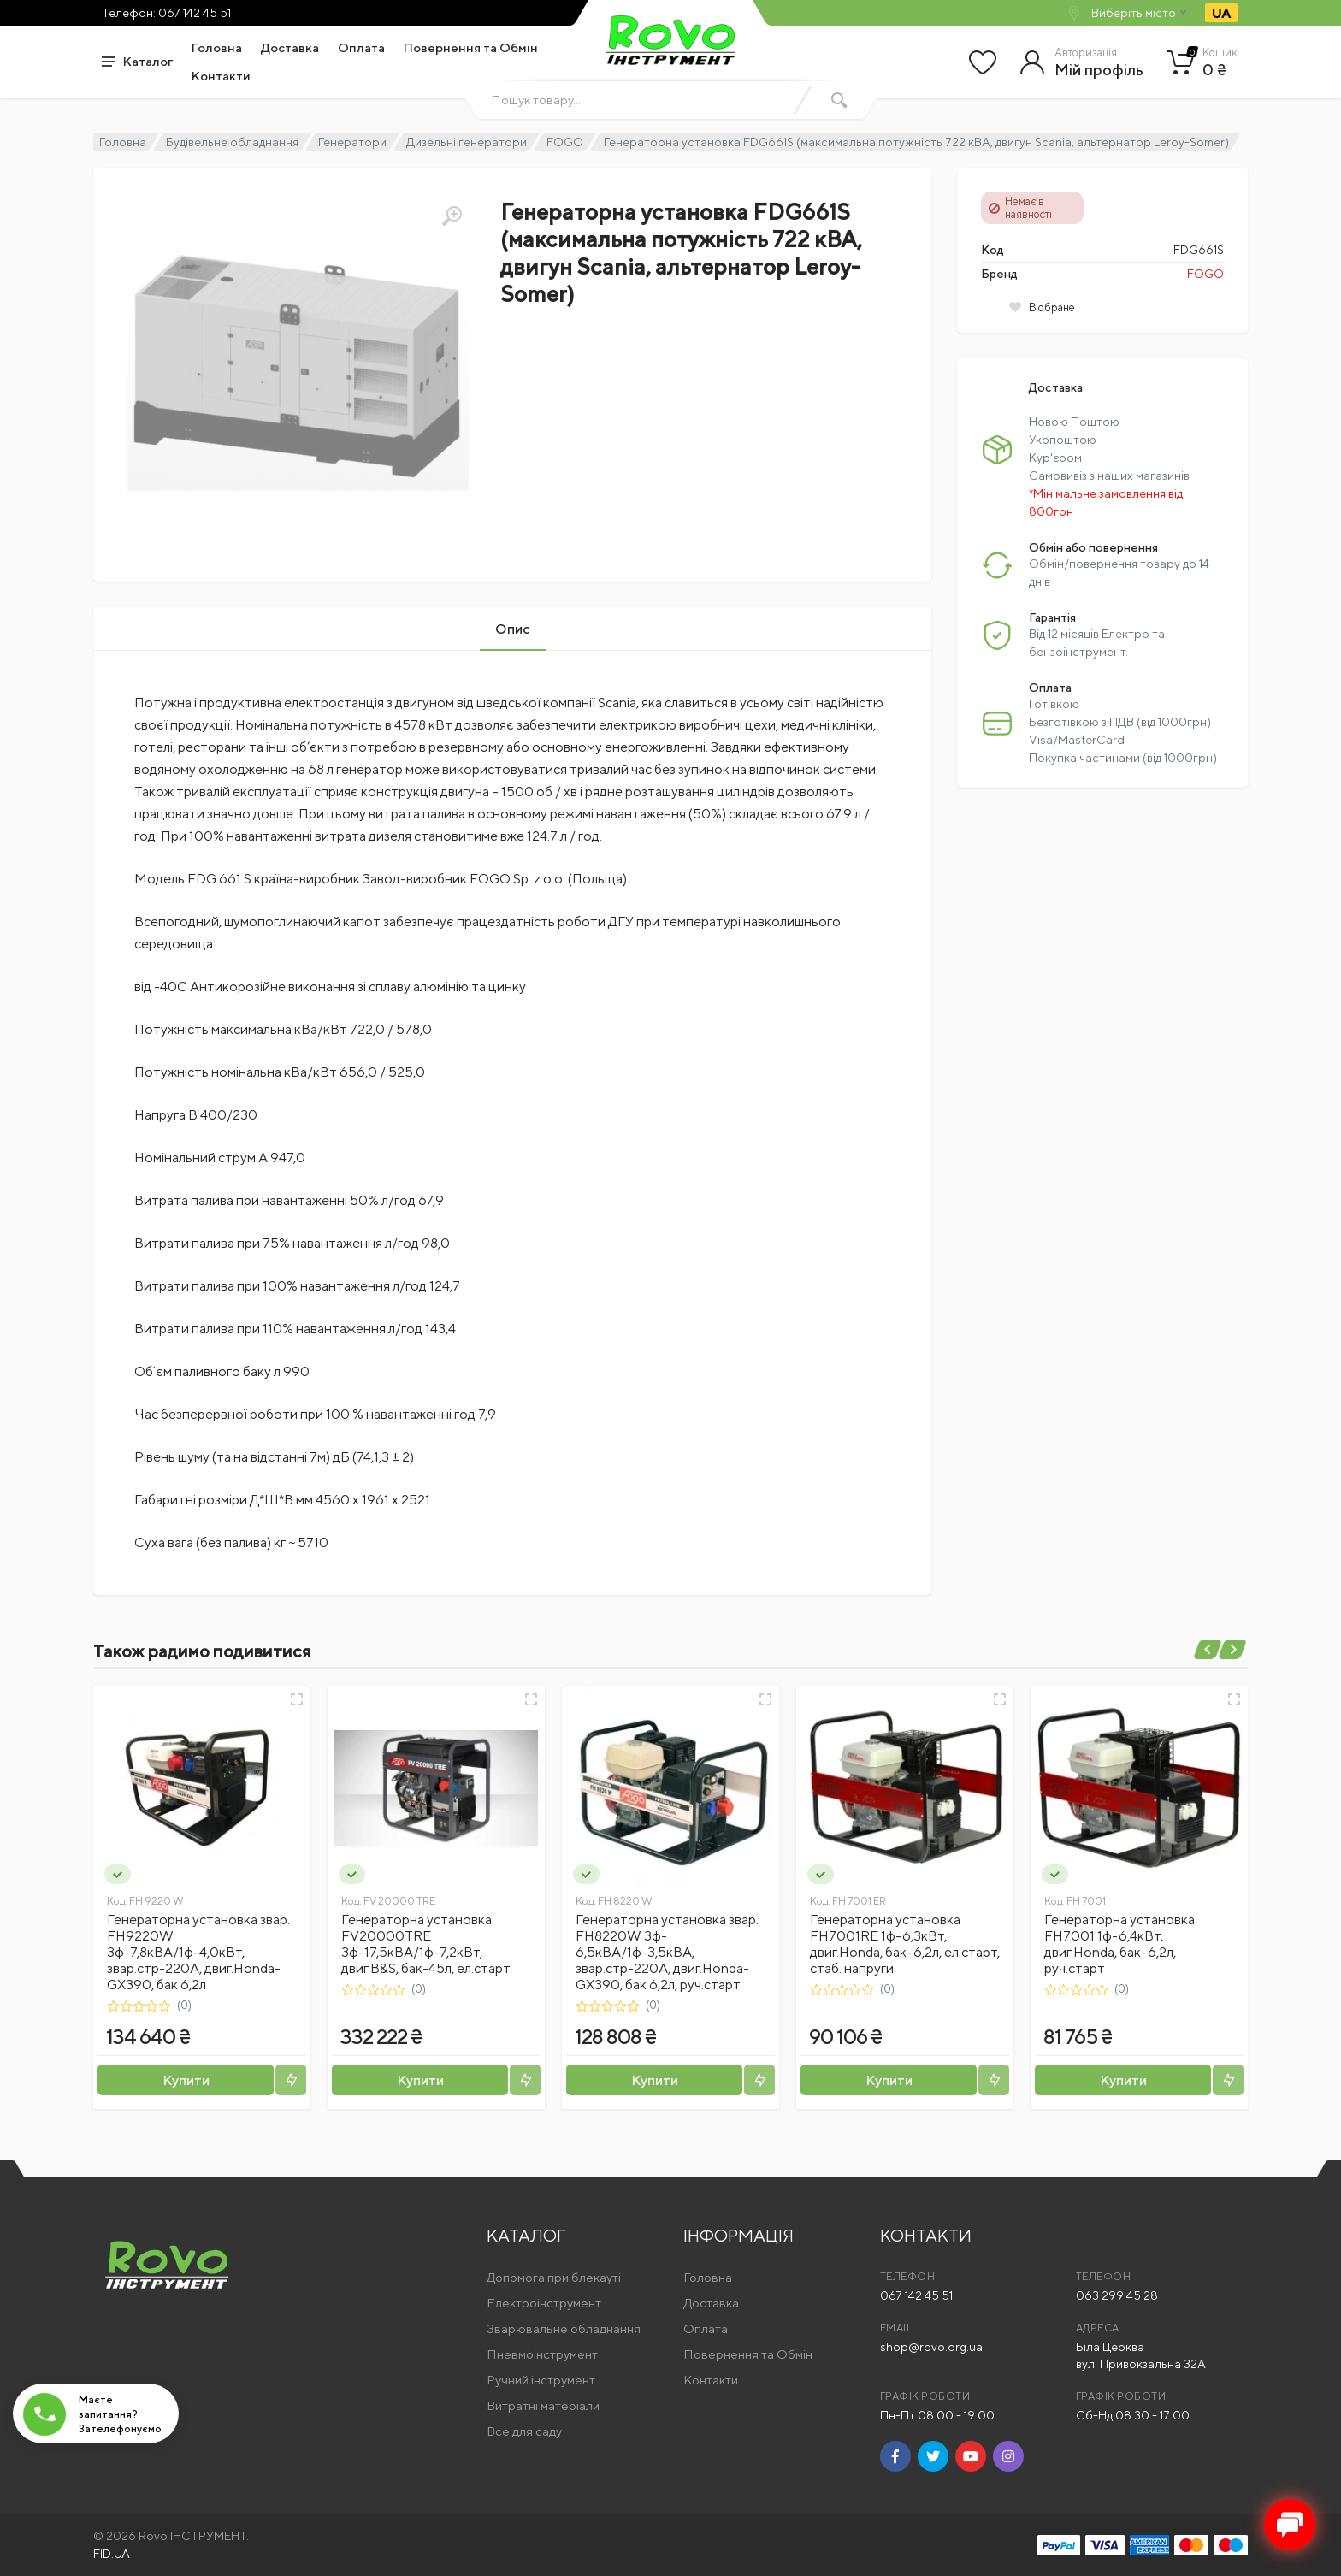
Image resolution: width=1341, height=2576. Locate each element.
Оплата (361, 47)
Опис (512, 629)
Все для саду (524, 2431)
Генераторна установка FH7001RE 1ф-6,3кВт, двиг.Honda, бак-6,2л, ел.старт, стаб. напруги (905, 1943)
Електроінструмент (544, 2302)
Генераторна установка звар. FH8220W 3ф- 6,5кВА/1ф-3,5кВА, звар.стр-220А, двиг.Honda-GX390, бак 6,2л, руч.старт (667, 1952)
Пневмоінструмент (542, 2354)
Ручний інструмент (541, 2379)
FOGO (564, 142)
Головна (217, 47)
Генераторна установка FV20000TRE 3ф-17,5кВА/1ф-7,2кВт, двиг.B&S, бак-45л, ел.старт (426, 1943)
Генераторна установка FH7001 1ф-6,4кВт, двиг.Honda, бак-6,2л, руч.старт (1119, 1943)
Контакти (221, 75)
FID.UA (111, 2554)
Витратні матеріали (543, 2405)
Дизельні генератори (466, 142)
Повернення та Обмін (471, 47)
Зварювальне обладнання (564, 2328)
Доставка (290, 47)
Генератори (352, 142)
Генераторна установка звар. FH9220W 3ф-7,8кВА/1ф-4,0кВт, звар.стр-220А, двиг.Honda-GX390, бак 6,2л (198, 1952)
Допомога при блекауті (554, 2277)
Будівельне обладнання (232, 142)
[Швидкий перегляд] (296, 1699)
